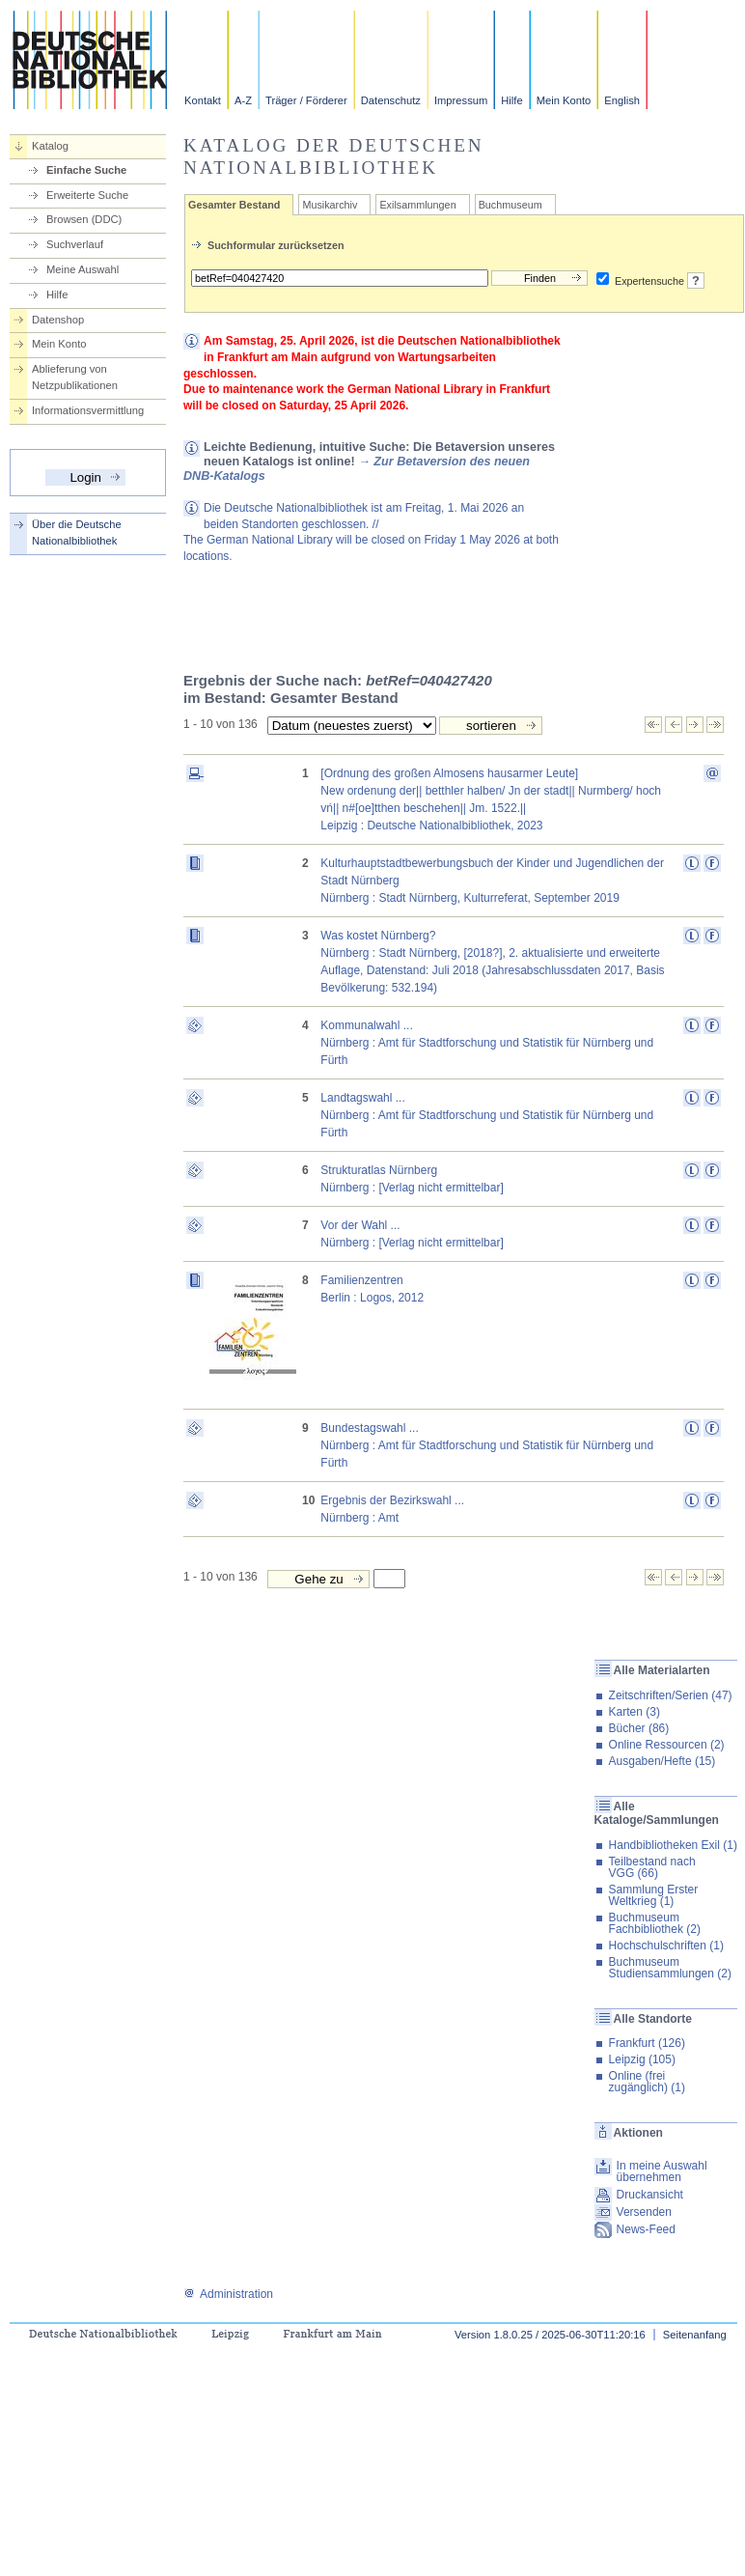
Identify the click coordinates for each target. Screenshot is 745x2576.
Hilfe (511, 100)
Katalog (50, 146)
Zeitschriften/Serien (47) (670, 1695)
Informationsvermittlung (88, 410)
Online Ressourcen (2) (667, 1744)
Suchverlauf (74, 244)
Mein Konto (564, 100)
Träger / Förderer (306, 100)
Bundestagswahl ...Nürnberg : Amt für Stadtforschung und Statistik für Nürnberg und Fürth (486, 1445)
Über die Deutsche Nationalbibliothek (77, 532)
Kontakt (202, 100)
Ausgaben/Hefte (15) (662, 1761)
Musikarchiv (329, 204)
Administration (228, 2294)
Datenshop (58, 319)
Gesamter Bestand (234, 204)
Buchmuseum (510, 204)
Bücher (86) (639, 1728)
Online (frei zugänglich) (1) (647, 2081)
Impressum (460, 100)
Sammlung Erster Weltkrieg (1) (654, 1895)
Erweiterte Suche (87, 195)
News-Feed (646, 2229)
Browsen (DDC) (84, 219)
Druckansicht (650, 2194)
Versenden (644, 2212)
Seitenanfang (695, 2334)
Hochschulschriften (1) (666, 1945)
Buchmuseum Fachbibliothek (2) (655, 1923)
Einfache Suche (86, 170)
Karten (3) (634, 1712)
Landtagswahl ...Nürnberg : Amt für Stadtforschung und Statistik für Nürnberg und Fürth (486, 1115)
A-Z (243, 100)
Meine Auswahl (82, 269)
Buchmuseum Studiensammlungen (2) (670, 1967)
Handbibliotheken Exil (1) (673, 1845)
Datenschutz (391, 100)
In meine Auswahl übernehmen (662, 2171)
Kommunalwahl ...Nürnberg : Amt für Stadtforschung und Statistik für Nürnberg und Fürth (486, 1043)
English (622, 100)
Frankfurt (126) (647, 2043)
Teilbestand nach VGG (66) (652, 1867)
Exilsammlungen (417, 204)
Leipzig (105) (642, 2059)
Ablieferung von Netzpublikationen (75, 377)
